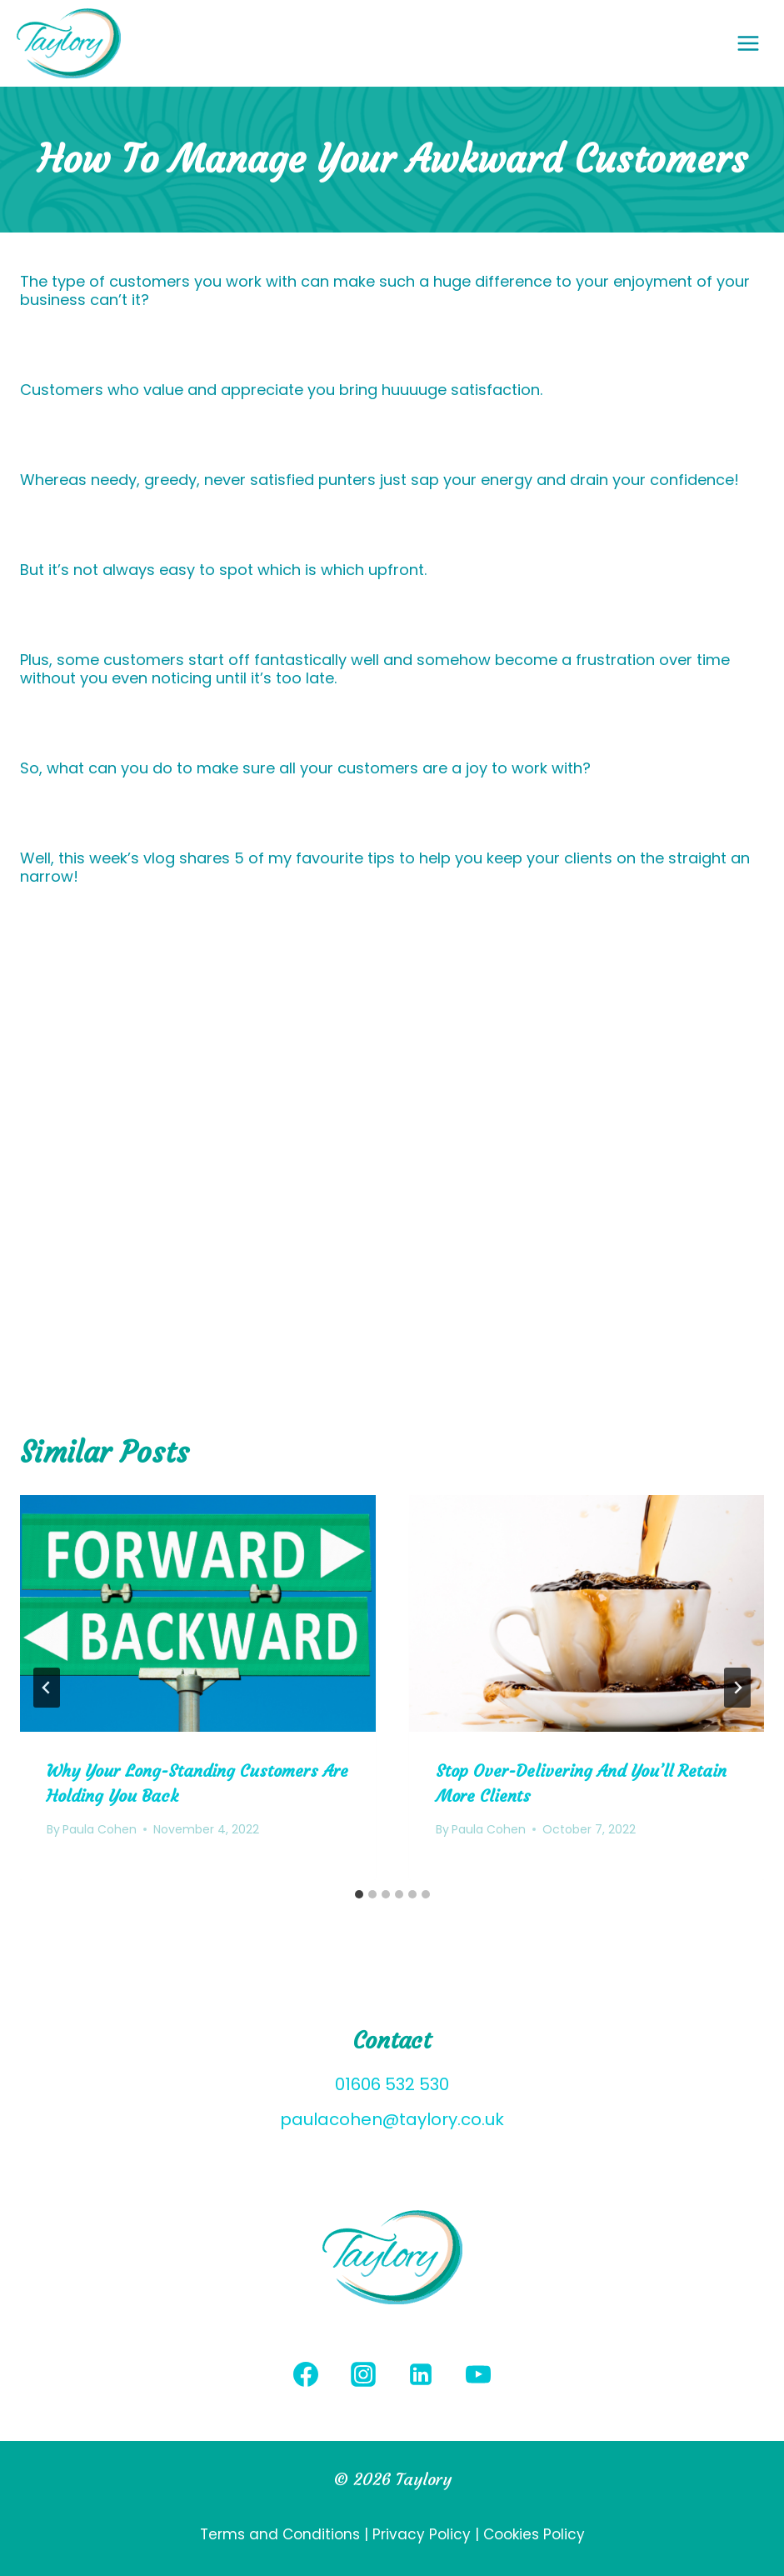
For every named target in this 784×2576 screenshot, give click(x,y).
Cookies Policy (534, 2534)
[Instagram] (363, 2374)
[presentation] (198, 1613)
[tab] (359, 1894)
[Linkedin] (421, 2374)
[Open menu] (756, 43)
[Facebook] (306, 2374)
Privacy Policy (421, 2534)
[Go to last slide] (46, 1688)
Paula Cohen (99, 1829)
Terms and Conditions (282, 2534)
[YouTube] (478, 2374)
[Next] (737, 1688)
